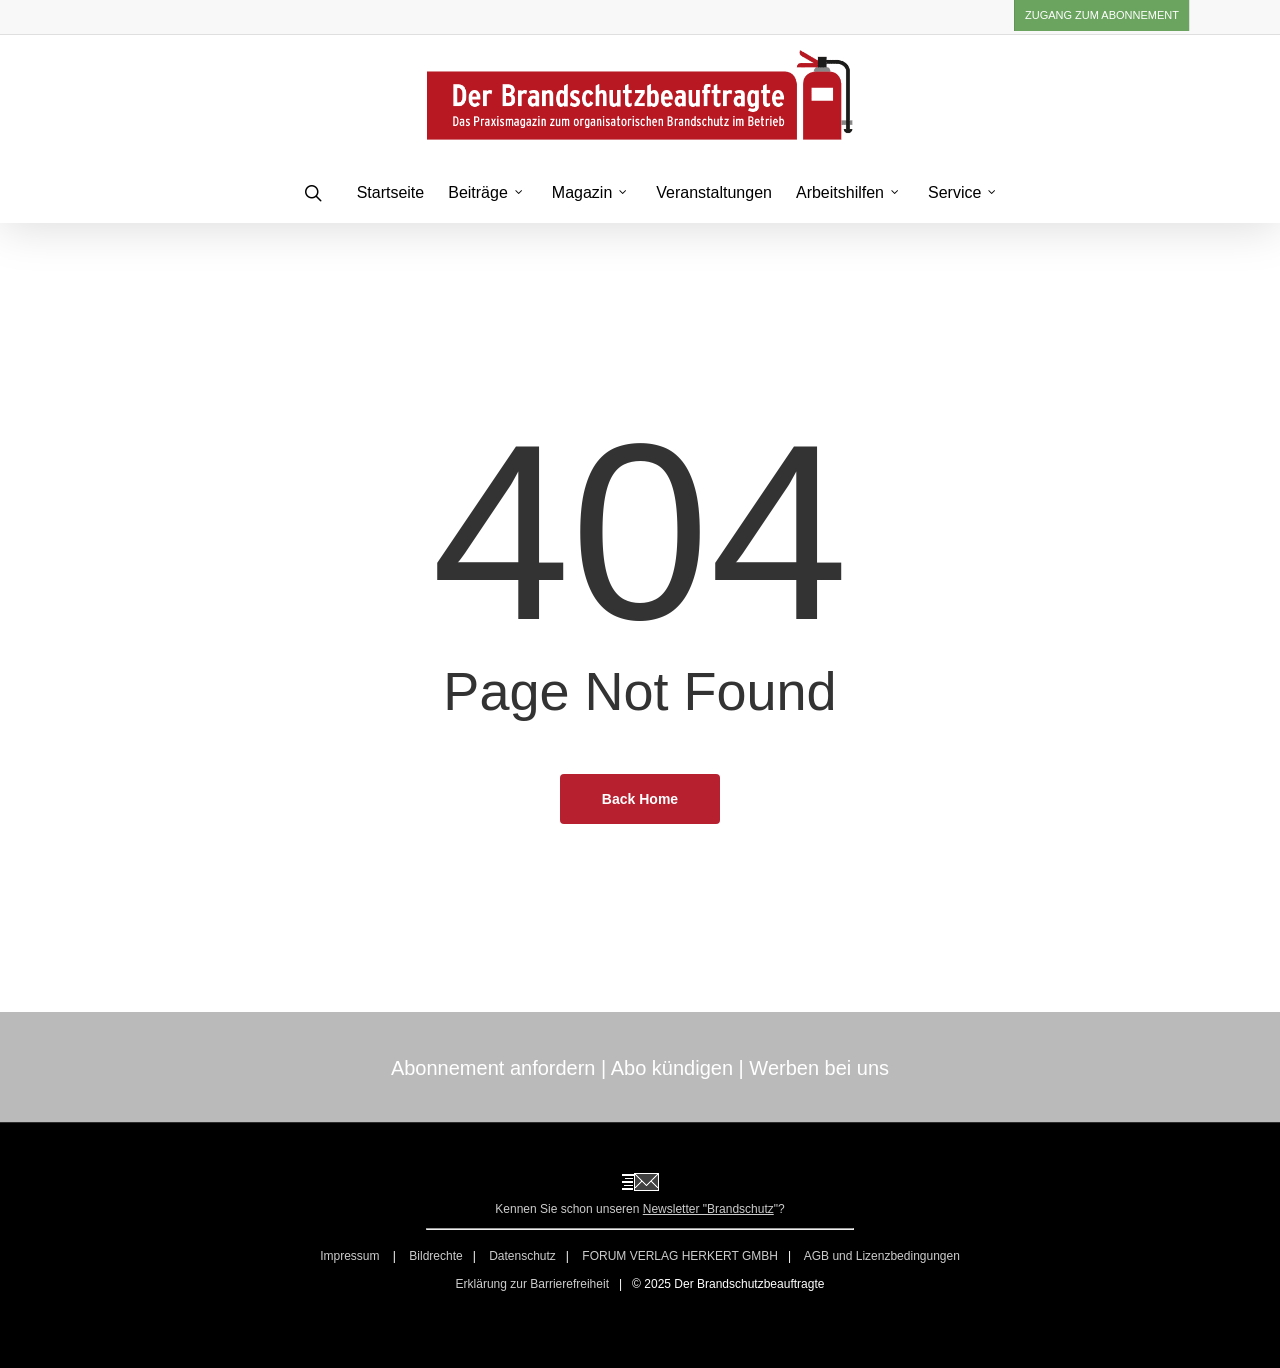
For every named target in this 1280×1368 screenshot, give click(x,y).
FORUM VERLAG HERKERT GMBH (680, 1256)
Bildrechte (435, 1256)
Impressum (351, 1256)
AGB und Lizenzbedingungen (882, 1256)
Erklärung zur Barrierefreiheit (532, 1284)
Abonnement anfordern (493, 1068)
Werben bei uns (819, 1068)
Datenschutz (522, 1256)
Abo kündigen (672, 1068)
